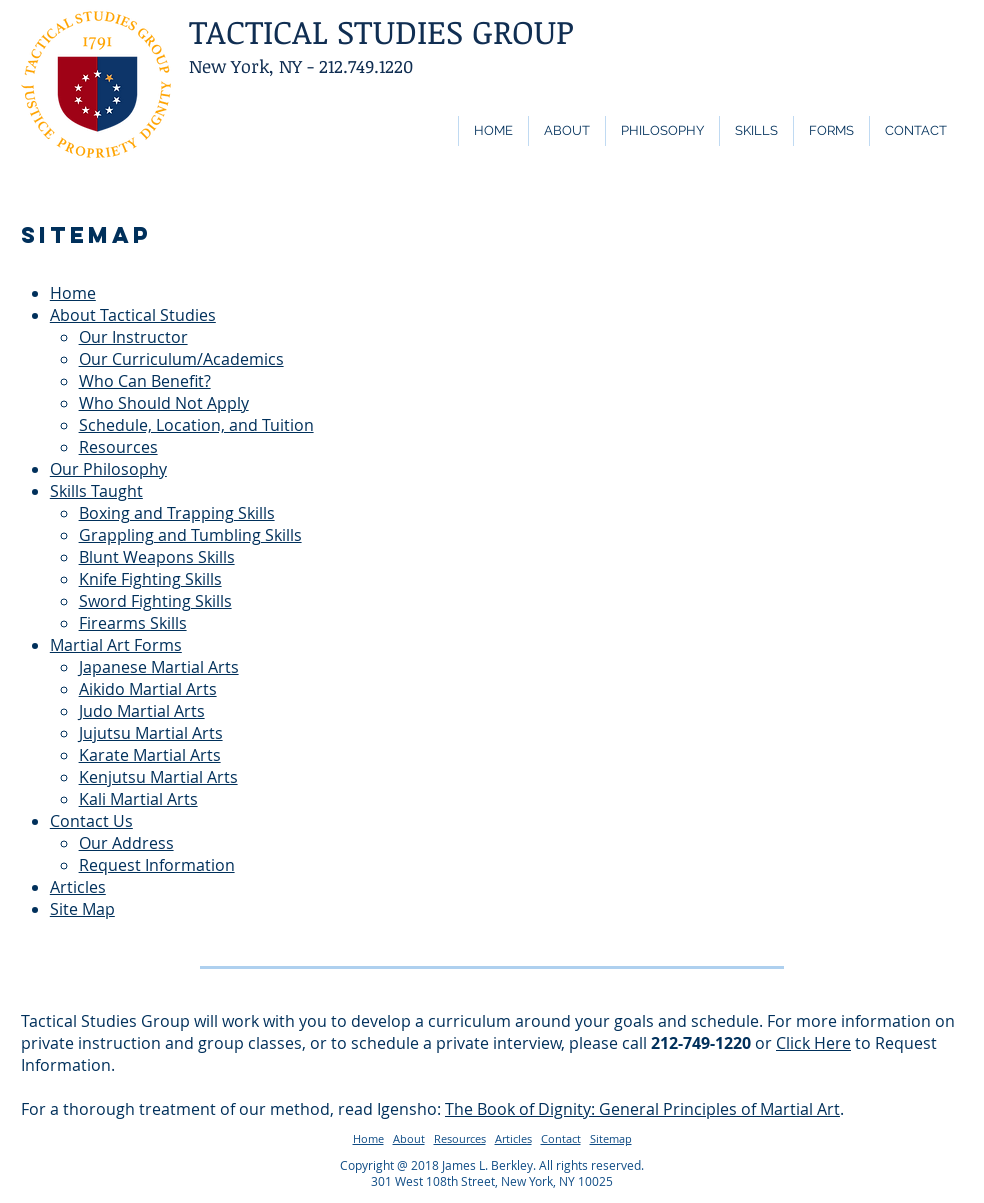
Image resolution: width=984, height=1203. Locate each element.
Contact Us (91, 821)
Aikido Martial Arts (148, 689)
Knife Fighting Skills (150, 579)
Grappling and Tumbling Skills (190, 535)
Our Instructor (133, 337)
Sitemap (611, 1138)
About (409, 1138)
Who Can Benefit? (145, 381)
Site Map (82, 909)
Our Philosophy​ (108, 469)
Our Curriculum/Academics (181, 359)
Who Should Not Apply (164, 403)
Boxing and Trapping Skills (177, 513)
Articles (513, 1138)
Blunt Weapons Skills (157, 557)
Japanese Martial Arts (159, 667)
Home (73, 293)
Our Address (126, 843)
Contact (561, 1138)
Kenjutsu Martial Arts (158, 777)
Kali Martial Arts (138, 799)
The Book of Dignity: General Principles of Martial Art (642, 1109)
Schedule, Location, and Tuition (196, 425)
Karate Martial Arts (150, 755)
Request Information (157, 865)
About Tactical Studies (133, 315)
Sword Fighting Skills (155, 601)
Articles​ (78, 887)
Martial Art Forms (116, 645)
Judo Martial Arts (142, 711)
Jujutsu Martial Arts (151, 733)
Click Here (813, 1043)
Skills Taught (96, 491)
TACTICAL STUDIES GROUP (381, 31)
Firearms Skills (133, 623)
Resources (118, 447)
